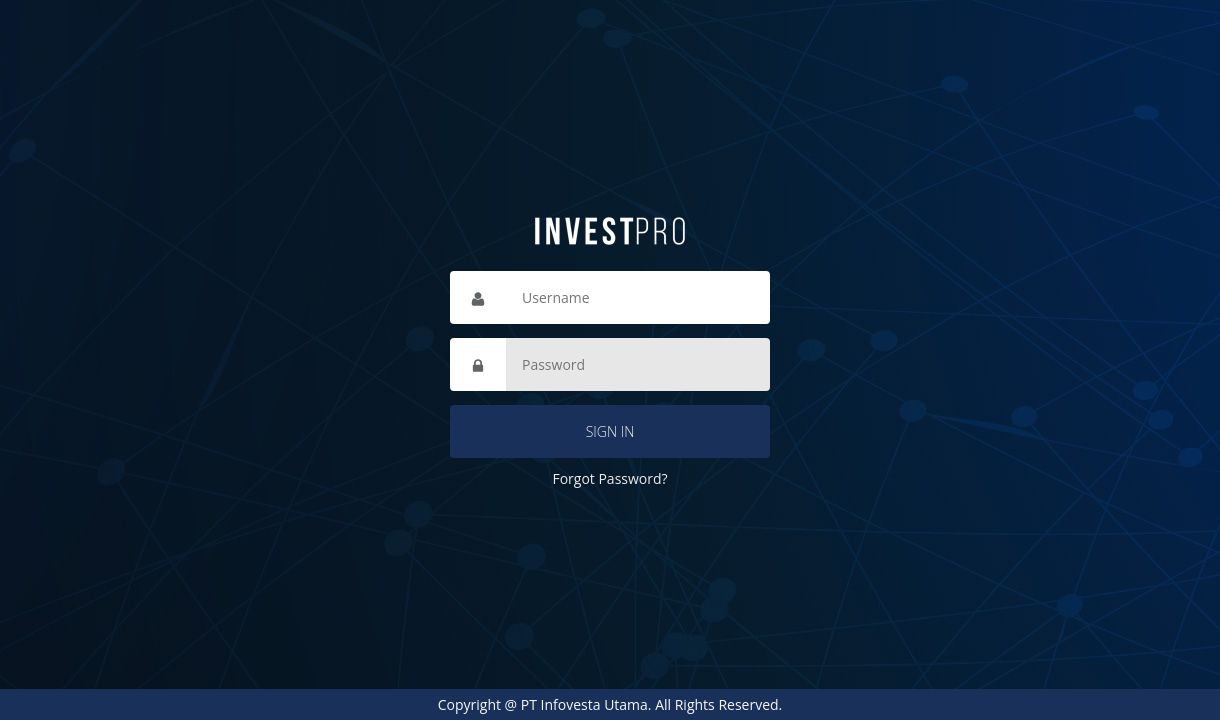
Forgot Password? (609, 478)
